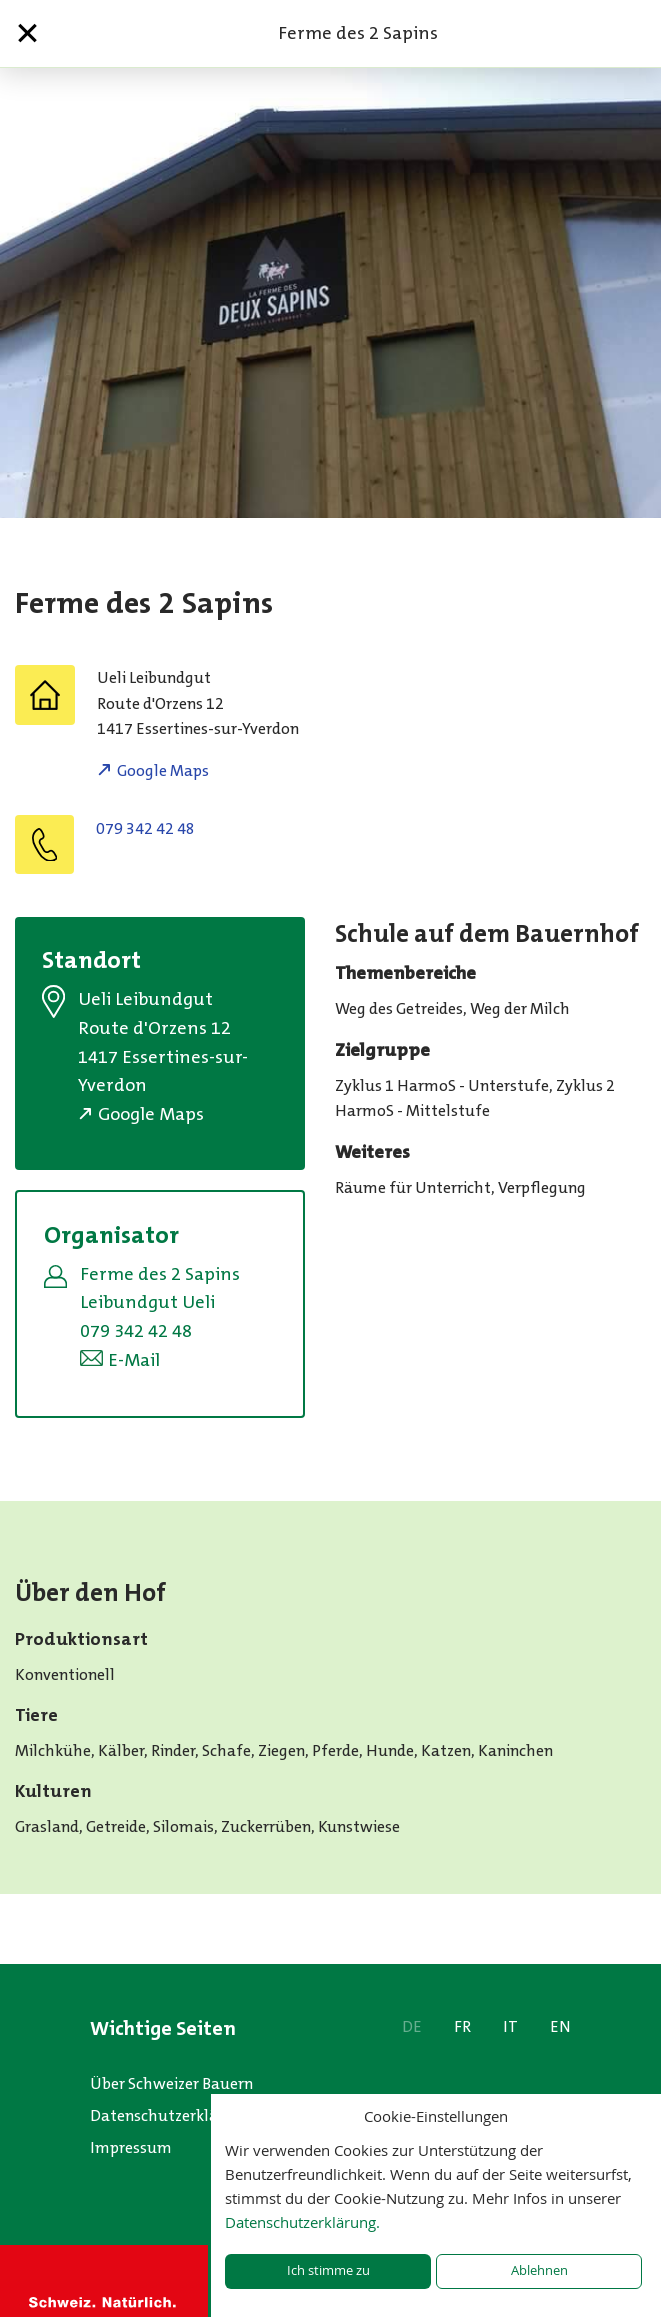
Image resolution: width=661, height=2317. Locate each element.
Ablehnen (539, 2270)
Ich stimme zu (328, 2270)
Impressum (131, 2147)
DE (412, 2026)
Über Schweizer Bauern (171, 2083)
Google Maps (163, 770)
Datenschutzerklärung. (302, 2222)
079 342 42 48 (145, 828)
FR (462, 2026)
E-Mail (134, 1360)
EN (560, 2026)
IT (510, 2026)
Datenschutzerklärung (171, 2115)
